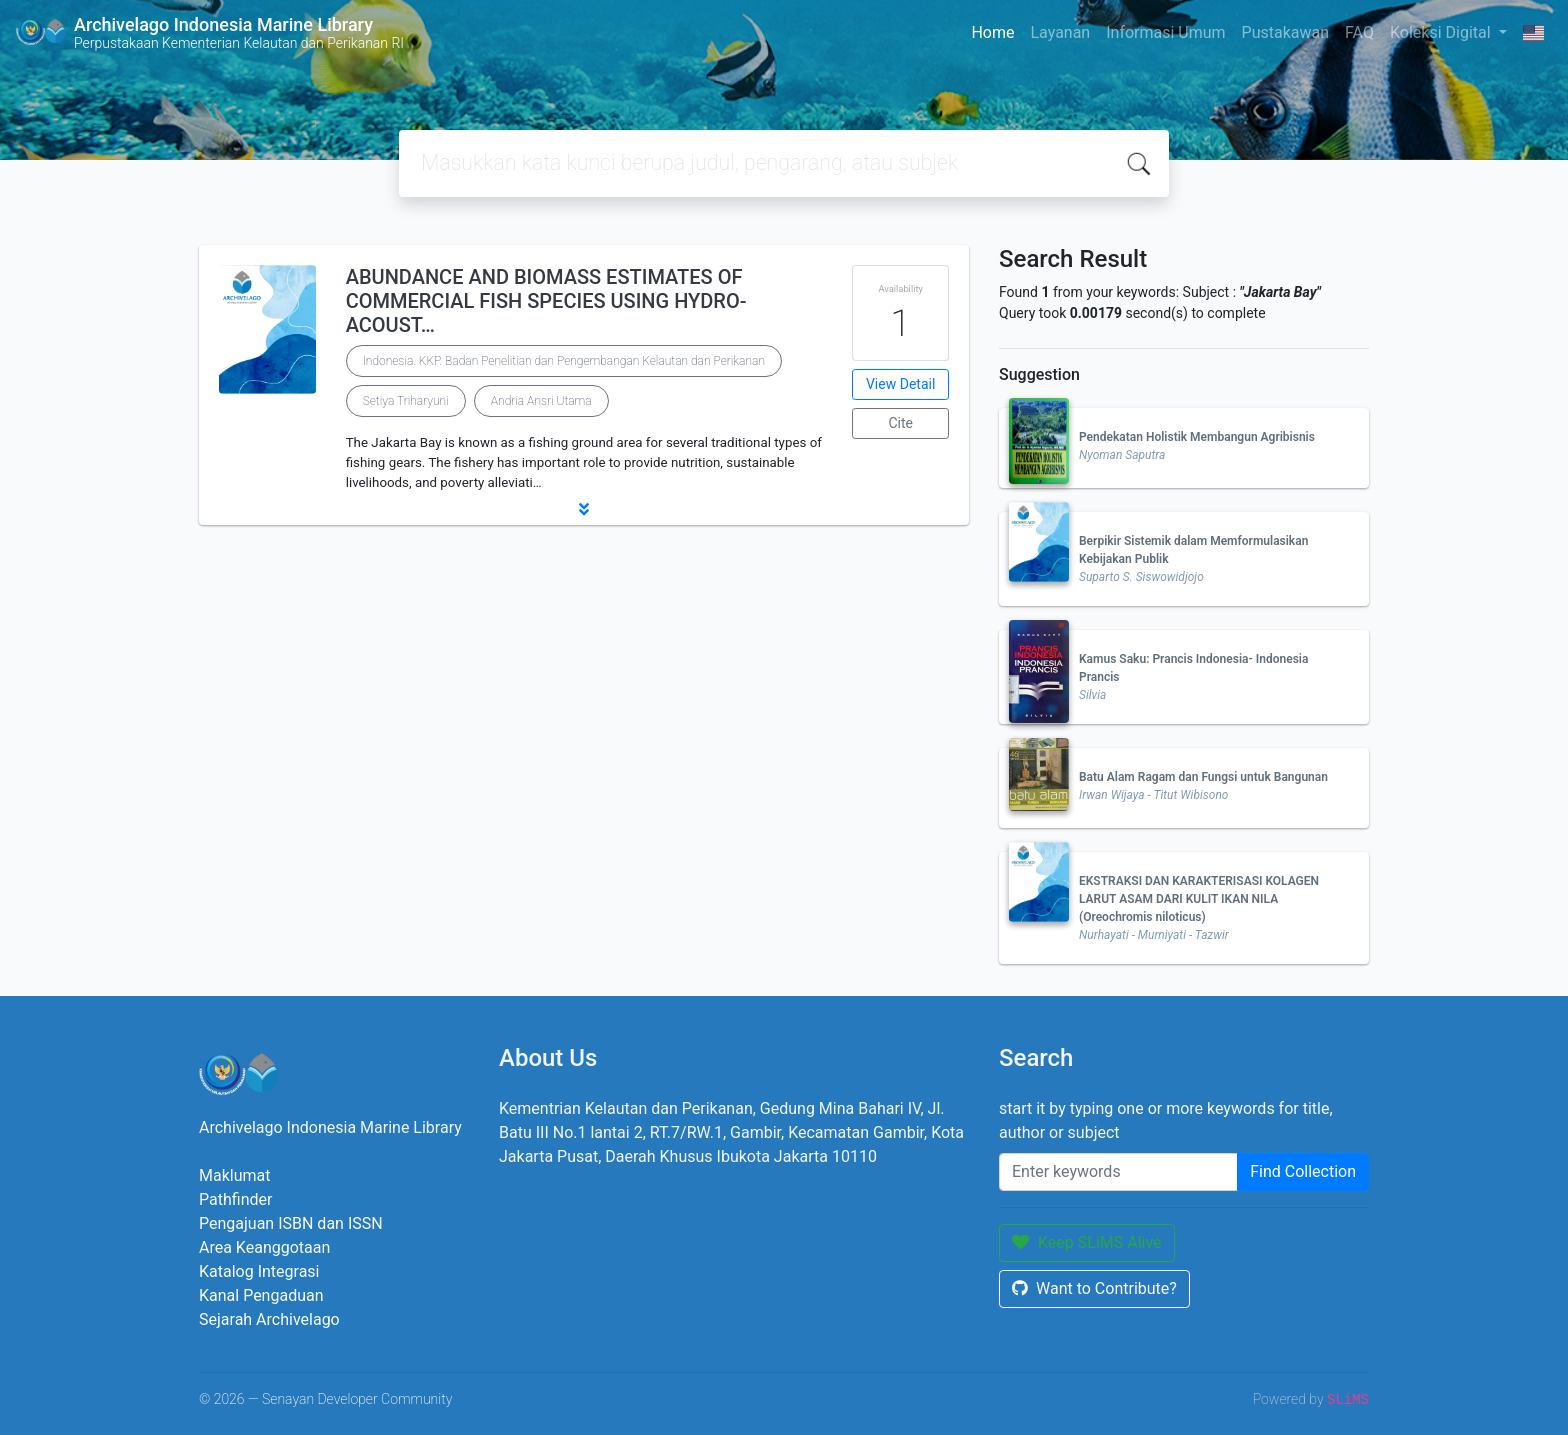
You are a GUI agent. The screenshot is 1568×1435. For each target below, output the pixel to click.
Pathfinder (235, 1199)
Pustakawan (1285, 32)
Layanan (1060, 32)
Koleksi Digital (1442, 32)
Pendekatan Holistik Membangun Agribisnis (1197, 437)
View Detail (900, 384)
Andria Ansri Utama (541, 401)
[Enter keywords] (1118, 1172)
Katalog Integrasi (259, 1271)
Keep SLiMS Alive (1087, 1242)
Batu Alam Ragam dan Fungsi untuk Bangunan (1203, 777)
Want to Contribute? (1094, 1288)
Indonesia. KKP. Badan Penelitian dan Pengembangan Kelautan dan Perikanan (564, 361)
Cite (900, 423)
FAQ (1359, 32)
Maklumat (234, 1175)
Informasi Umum (1165, 32)
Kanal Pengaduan (261, 1295)
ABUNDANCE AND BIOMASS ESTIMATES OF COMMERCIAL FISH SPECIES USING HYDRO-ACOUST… (546, 301)
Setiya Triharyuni (406, 401)
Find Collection (1303, 1171)
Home (992, 32)
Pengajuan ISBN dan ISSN (291, 1223)
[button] (584, 509)
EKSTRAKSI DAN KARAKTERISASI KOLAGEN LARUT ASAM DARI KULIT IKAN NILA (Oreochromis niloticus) (1199, 899)
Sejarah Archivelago (269, 1319)
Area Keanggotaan (264, 1247)
